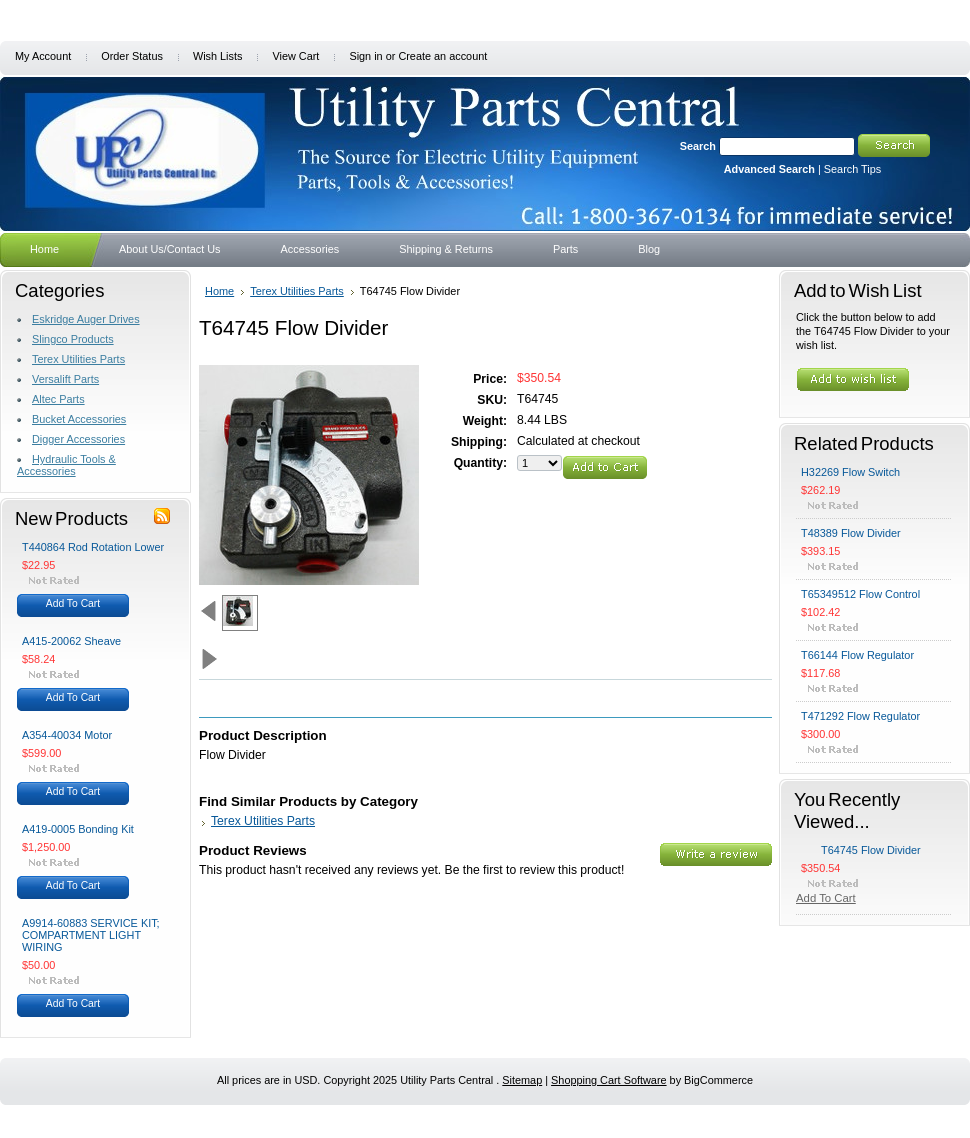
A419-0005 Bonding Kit (78, 829)
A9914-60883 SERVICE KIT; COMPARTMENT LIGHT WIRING (91, 935)
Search (698, 146)
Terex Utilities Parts (78, 359)
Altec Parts (58, 399)
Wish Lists (218, 56)
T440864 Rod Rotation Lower (93, 547)
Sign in (365, 56)
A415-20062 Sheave (71, 641)
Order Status (132, 56)
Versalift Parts (65, 379)
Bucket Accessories (79, 419)
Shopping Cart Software (608, 1080)
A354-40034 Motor (67, 735)
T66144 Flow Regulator (857, 655)
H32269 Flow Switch (850, 472)
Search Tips (852, 169)
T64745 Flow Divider (871, 850)
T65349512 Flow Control (860, 594)
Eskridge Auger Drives (86, 319)
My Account (43, 56)
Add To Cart (73, 603)
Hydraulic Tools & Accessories (66, 465)
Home (219, 291)
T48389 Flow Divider (851, 533)
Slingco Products (73, 339)
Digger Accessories (78, 439)
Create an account (442, 56)
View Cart (295, 56)
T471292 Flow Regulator (860, 716)
